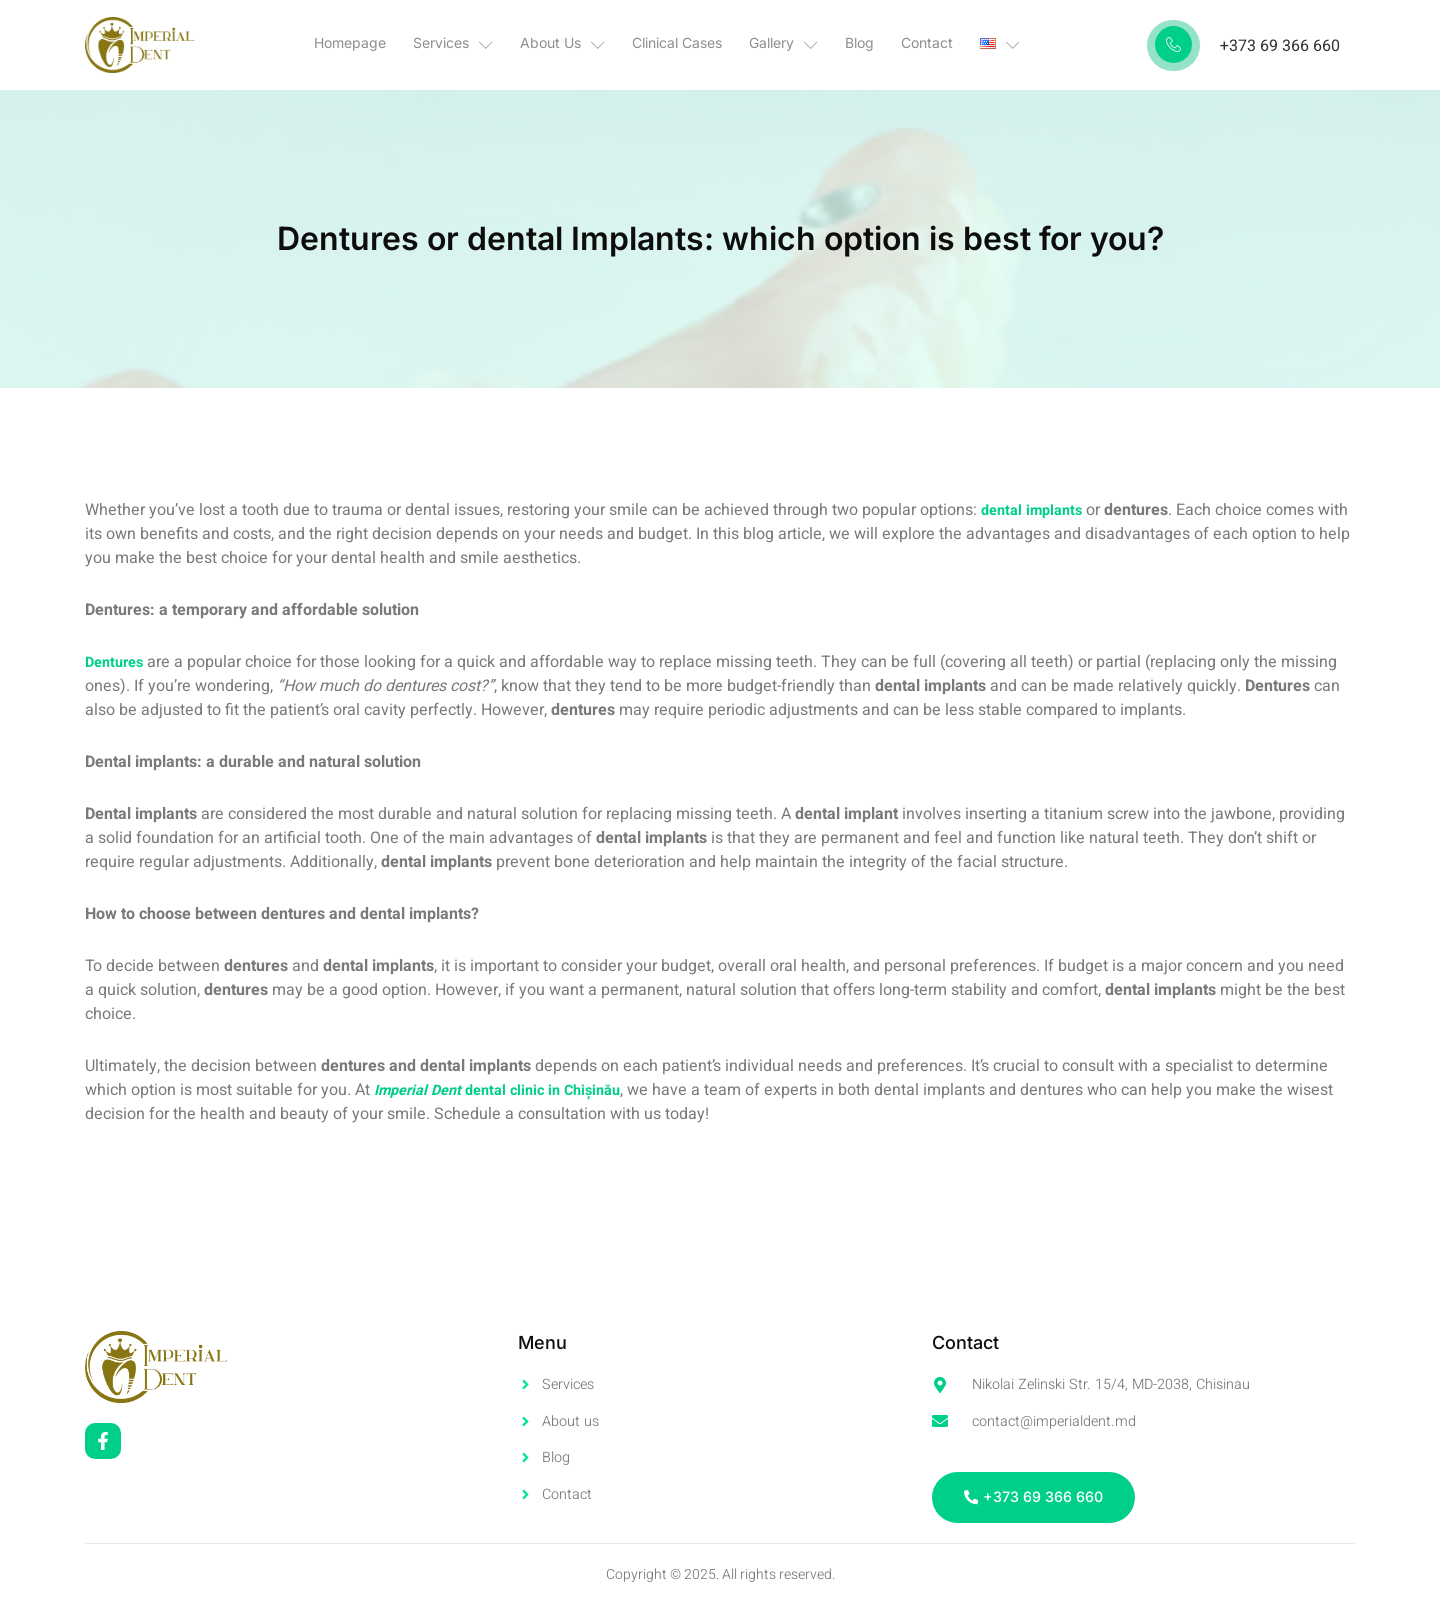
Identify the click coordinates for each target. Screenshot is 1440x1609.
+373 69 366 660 (1280, 46)
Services (474, 45)
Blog (852, 44)
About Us (576, 45)
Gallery (783, 45)
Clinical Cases (684, 44)
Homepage (378, 44)
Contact (913, 44)
